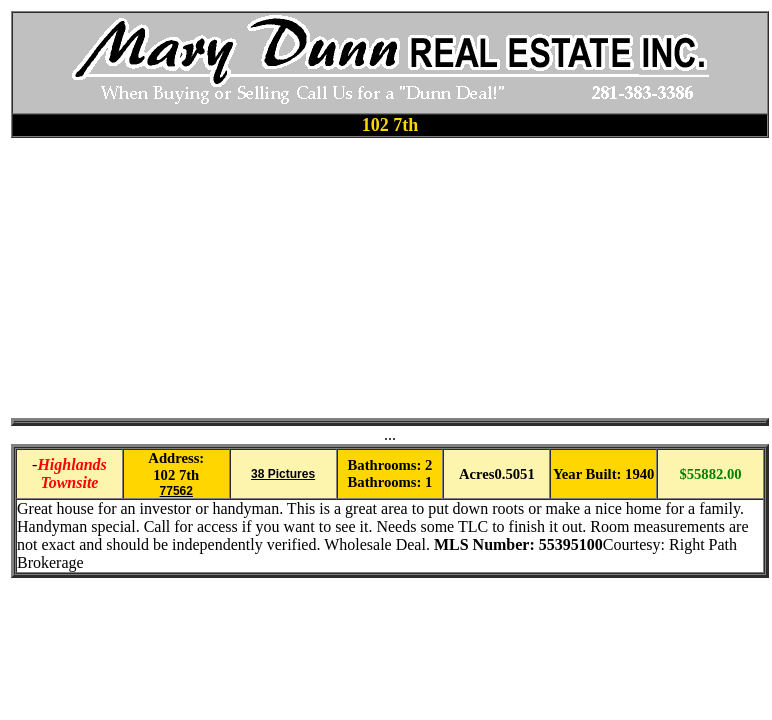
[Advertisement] (325, 278)
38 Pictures (283, 474)
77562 (176, 491)
